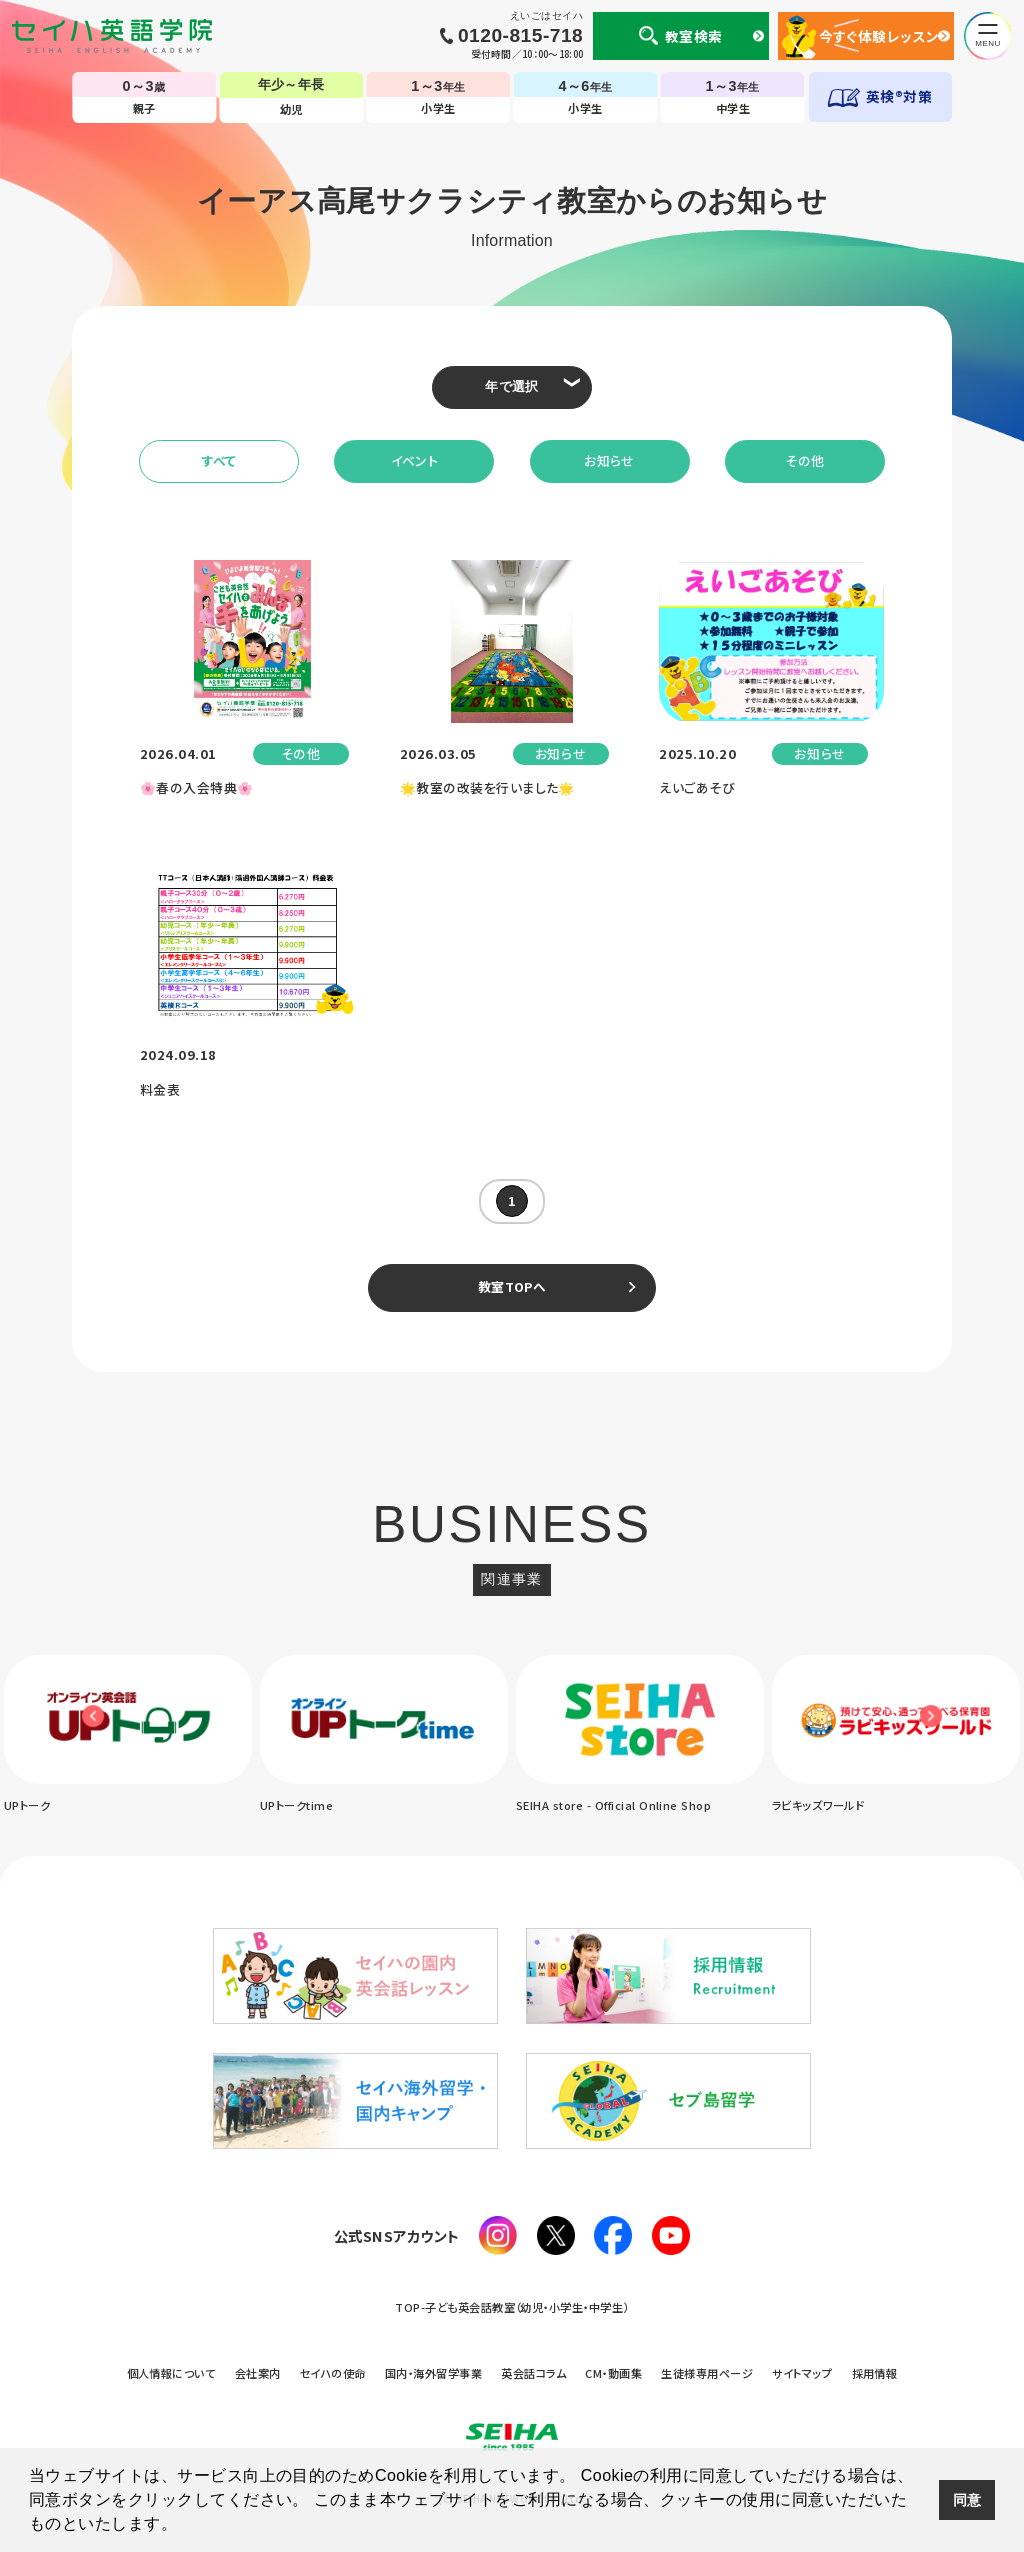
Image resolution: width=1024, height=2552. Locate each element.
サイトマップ (802, 2373)
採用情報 (875, 2373)
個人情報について (171, 2373)
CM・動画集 (613, 2373)
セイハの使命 (333, 2373)
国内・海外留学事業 (433, 2373)
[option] (128, 1736)
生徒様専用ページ (707, 2373)
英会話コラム (533, 2373)
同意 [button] (967, 2500)
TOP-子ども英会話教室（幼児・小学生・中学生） (512, 2307)
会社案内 (258, 2373)
